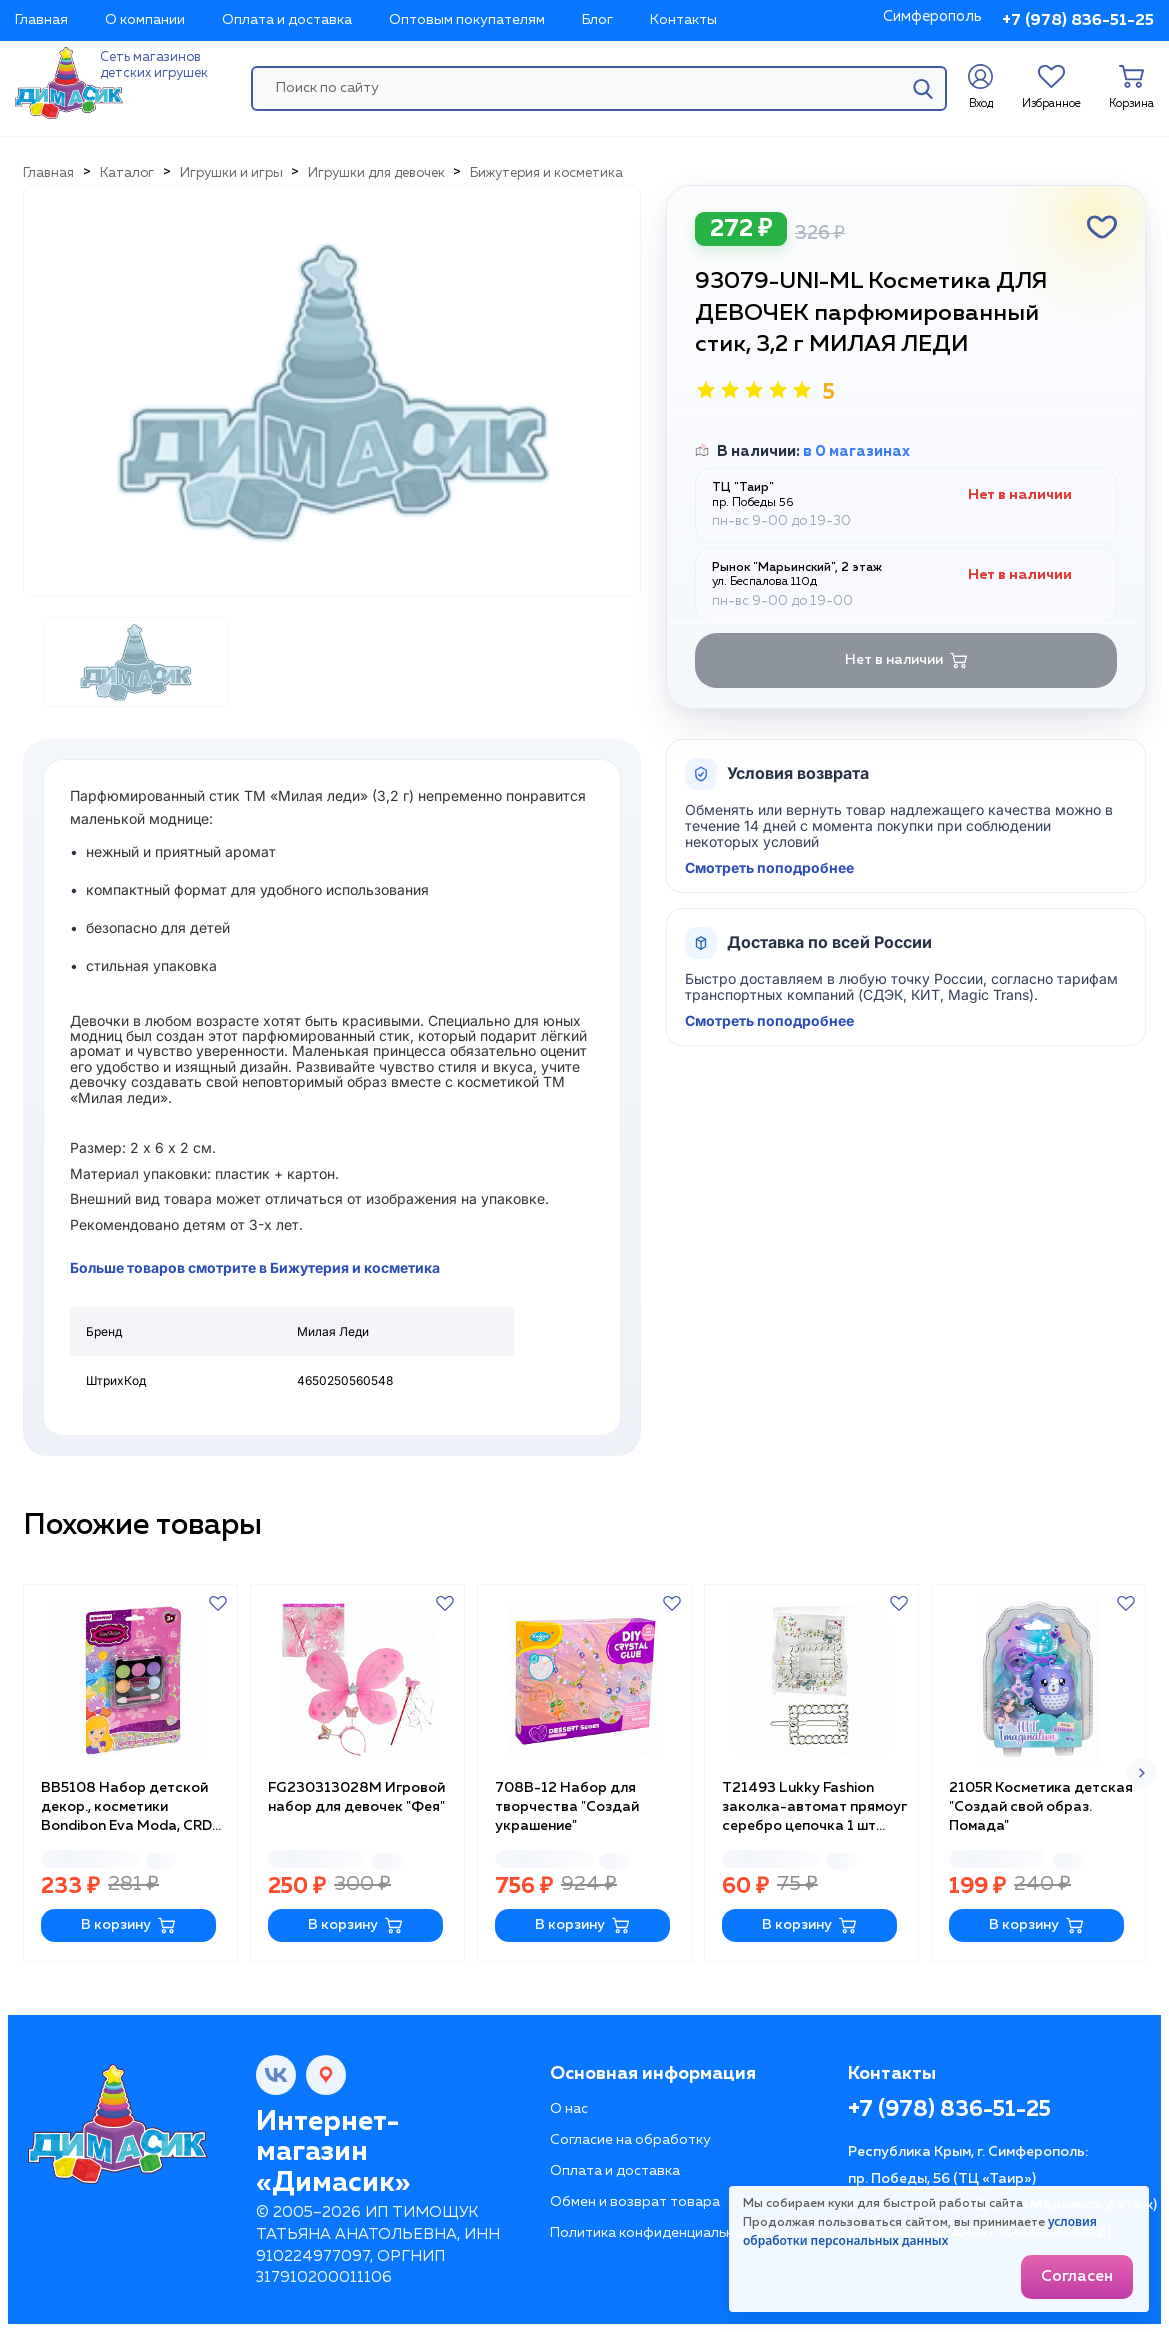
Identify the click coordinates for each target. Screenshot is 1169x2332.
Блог (597, 20)
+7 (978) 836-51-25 (1078, 21)
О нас (569, 2109)
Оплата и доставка (287, 20)
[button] (1142, 1773)
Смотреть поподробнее (769, 868)
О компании (145, 20)
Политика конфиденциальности (658, 2233)
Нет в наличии (906, 660)
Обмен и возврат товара (635, 2202)
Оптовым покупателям (467, 20)
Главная (41, 20)
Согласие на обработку (630, 2140)
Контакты (683, 20)
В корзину (128, 1925)
